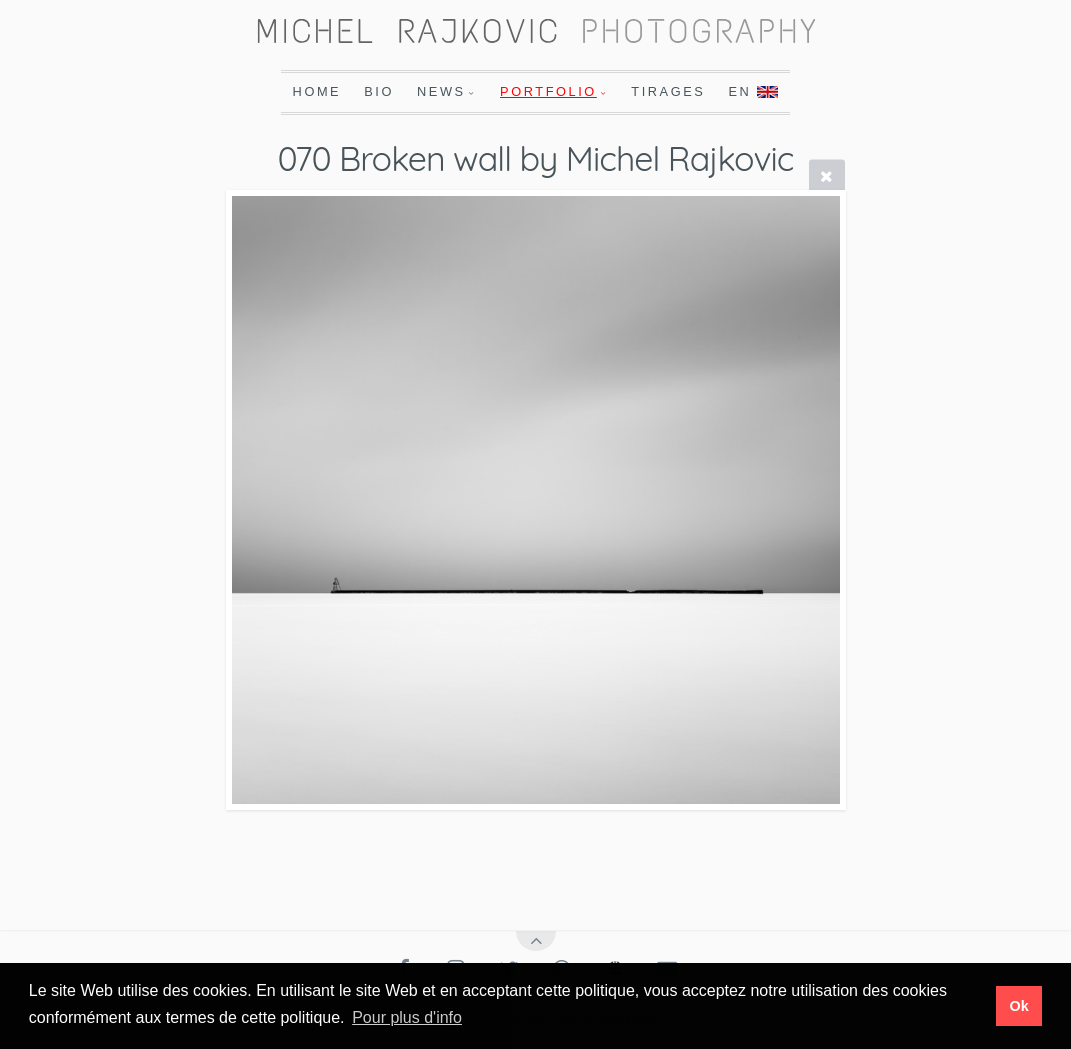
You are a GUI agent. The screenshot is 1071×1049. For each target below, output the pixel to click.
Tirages (668, 91)
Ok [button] (1018, 1006)
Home (317, 91)
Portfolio (548, 91)
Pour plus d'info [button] (407, 1017)
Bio (379, 91)
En (753, 91)
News (441, 91)
